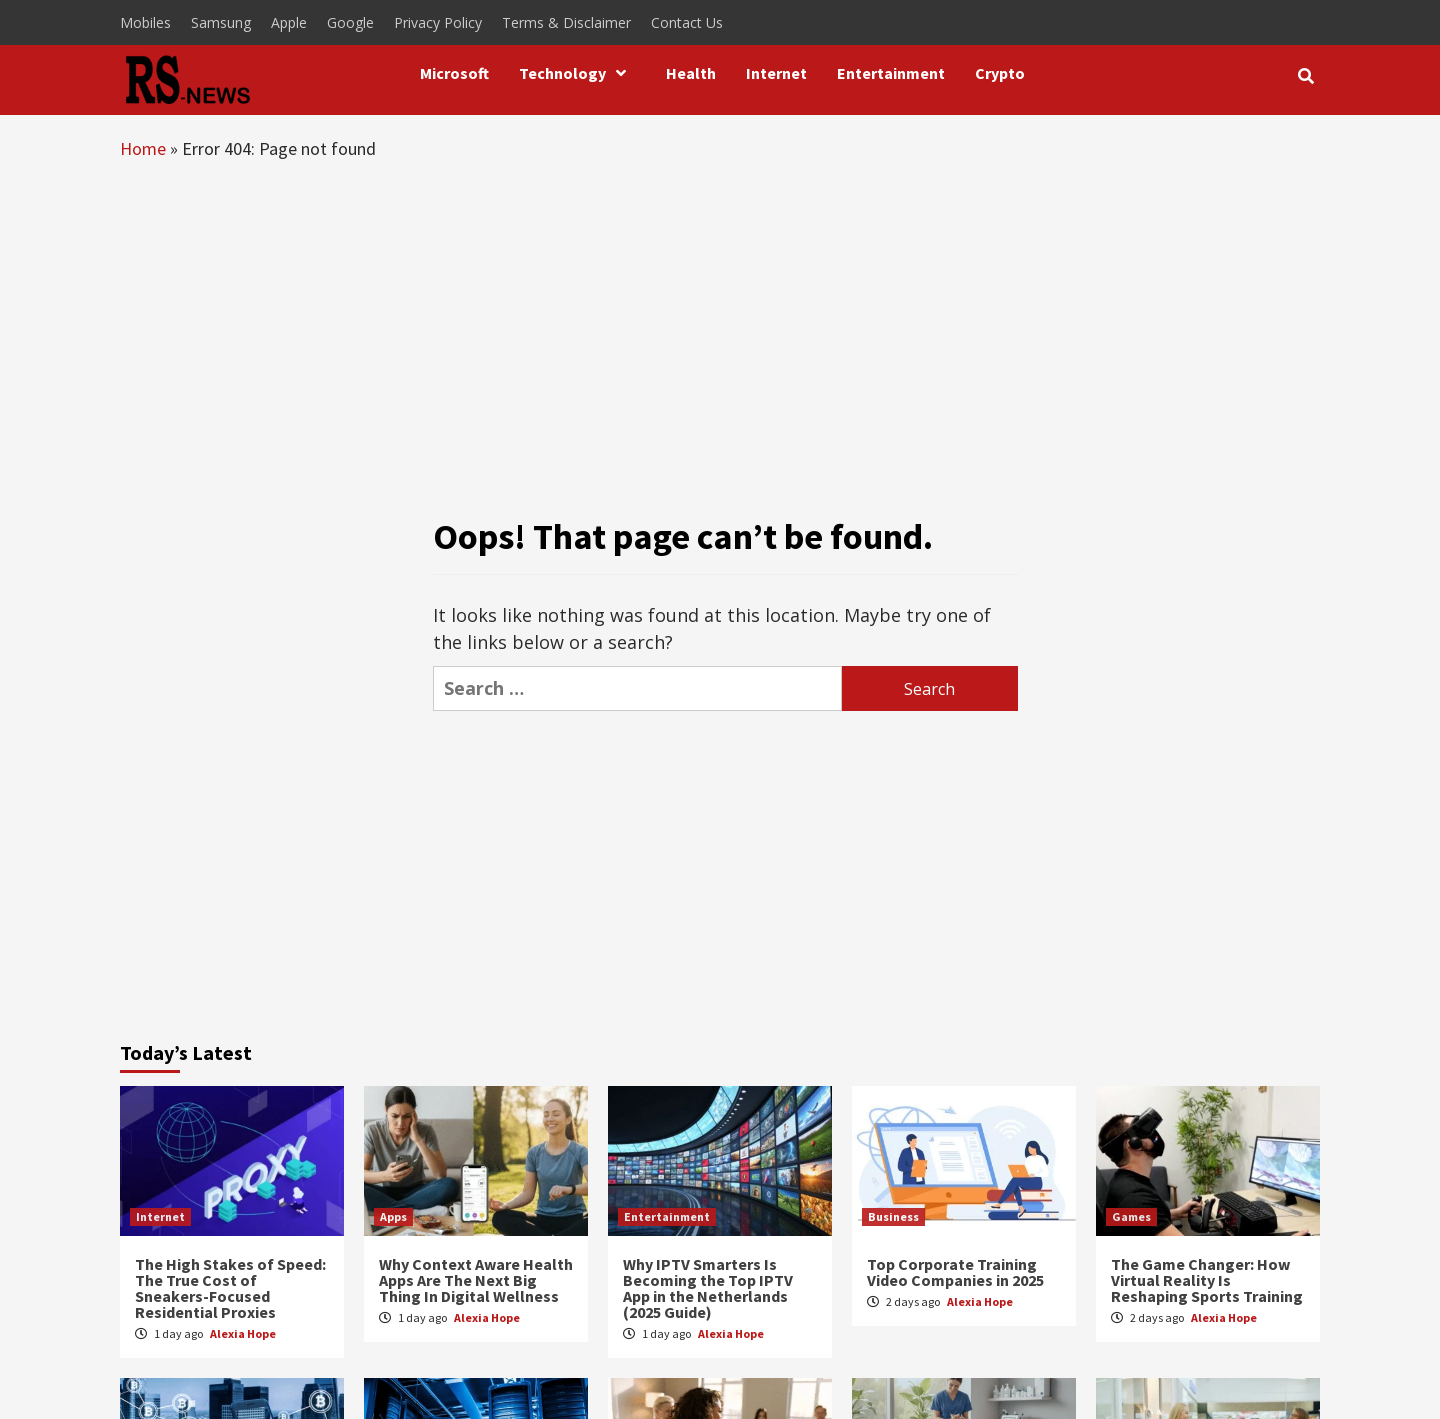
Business (893, 1216)
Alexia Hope (243, 1333)
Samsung (221, 22)
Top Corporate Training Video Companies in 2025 (955, 1272)
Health (691, 73)
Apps (393, 1216)
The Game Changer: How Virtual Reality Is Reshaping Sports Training (1207, 1280)
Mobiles (145, 22)
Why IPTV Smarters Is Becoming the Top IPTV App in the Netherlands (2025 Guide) (708, 1288)
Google (350, 22)
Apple (289, 22)
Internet (776, 73)
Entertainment (891, 73)
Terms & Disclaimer (566, 22)
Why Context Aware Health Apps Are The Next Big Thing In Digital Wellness (476, 1280)
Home (143, 148)
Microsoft (454, 73)
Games (1131, 1216)
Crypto (1000, 73)
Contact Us (687, 22)
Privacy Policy (438, 22)
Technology (577, 73)
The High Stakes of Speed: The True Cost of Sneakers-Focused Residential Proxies (230, 1288)
